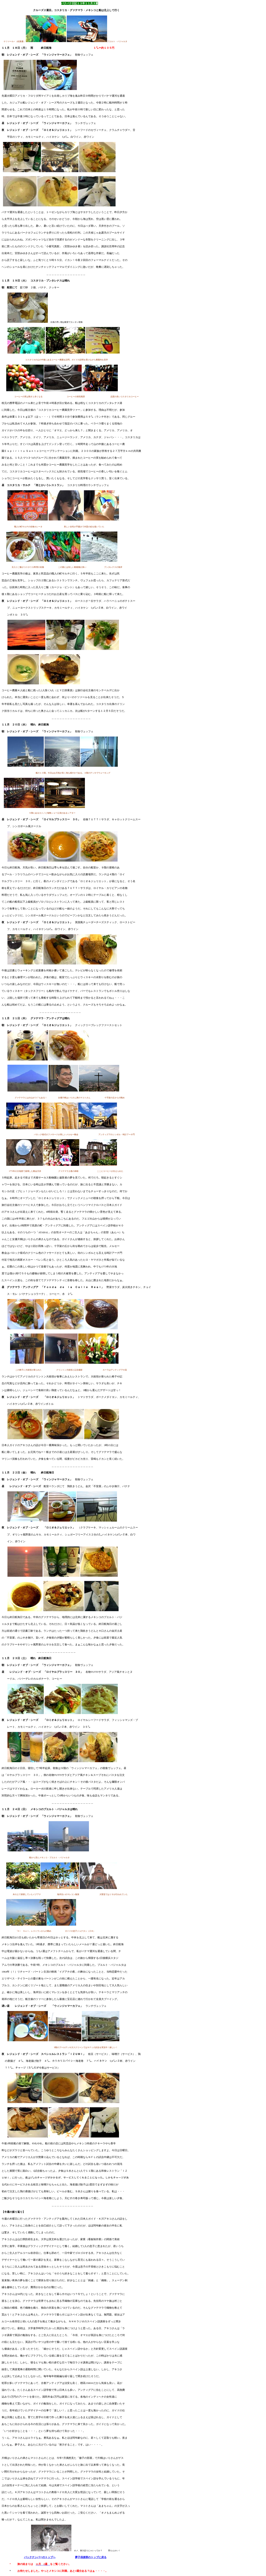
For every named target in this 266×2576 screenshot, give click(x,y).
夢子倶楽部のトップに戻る (90, 2557)
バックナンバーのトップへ (39, 2557)
